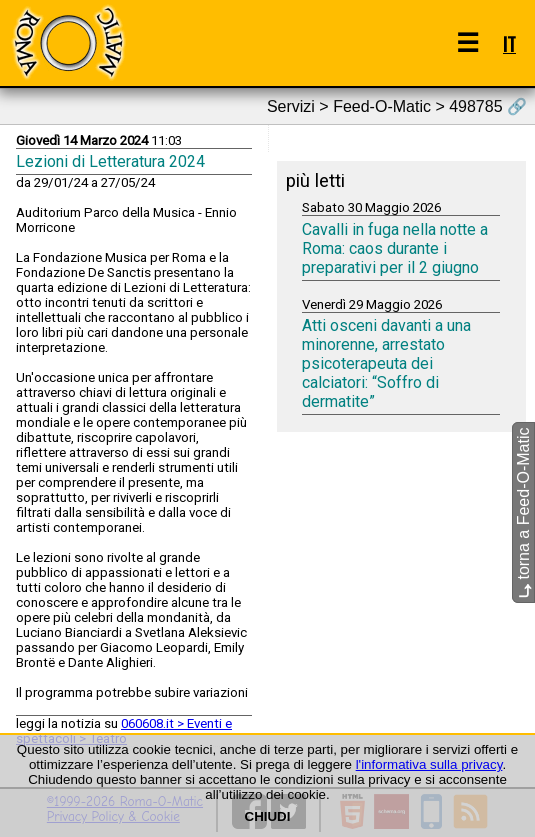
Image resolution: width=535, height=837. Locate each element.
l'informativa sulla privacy (429, 764)
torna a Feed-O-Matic (523, 512)
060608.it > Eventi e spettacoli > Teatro (124, 731)
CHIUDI (268, 816)
